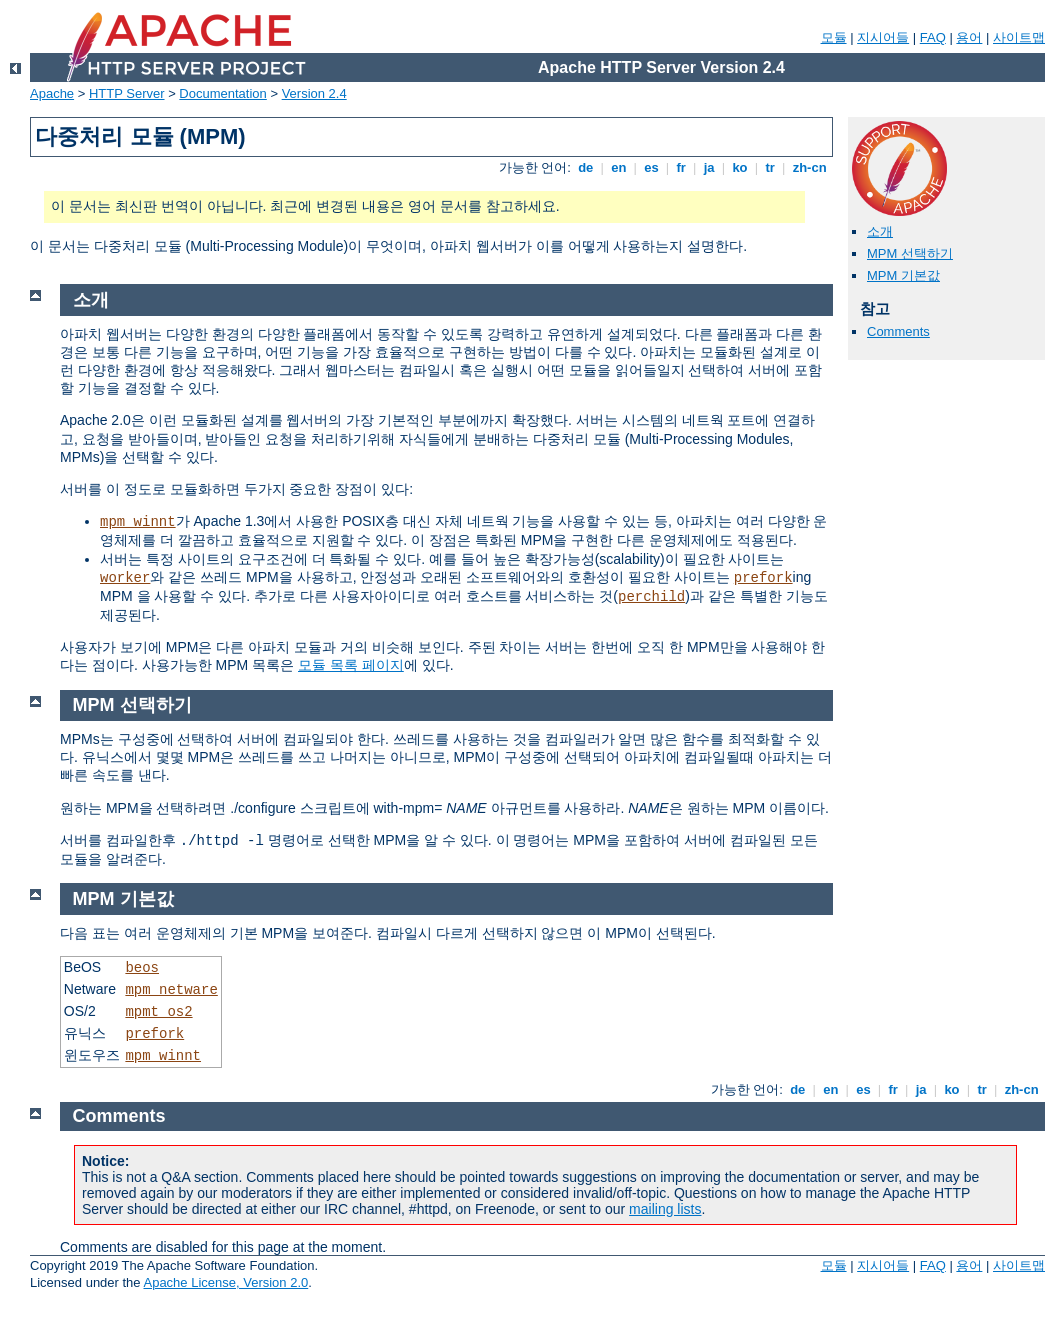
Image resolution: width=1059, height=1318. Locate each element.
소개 (880, 231)
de (586, 167)
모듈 (834, 37)
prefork (763, 578)
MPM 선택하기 (910, 253)
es (652, 167)
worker (125, 578)
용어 (969, 37)
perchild (651, 597)
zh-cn (809, 167)
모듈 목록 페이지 (351, 665)
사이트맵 (1019, 37)
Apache (52, 93)
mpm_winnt (138, 522)
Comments (898, 331)
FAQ (933, 37)
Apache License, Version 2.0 (225, 1282)
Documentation (222, 93)
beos (142, 968)
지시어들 (883, 37)
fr (681, 167)
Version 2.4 (314, 93)
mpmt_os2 (158, 1012)
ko (740, 167)
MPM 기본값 (903, 275)
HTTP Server (127, 93)
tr (770, 167)
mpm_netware (171, 990)
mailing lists (665, 1209)
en (619, 167)
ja (709, 167)
